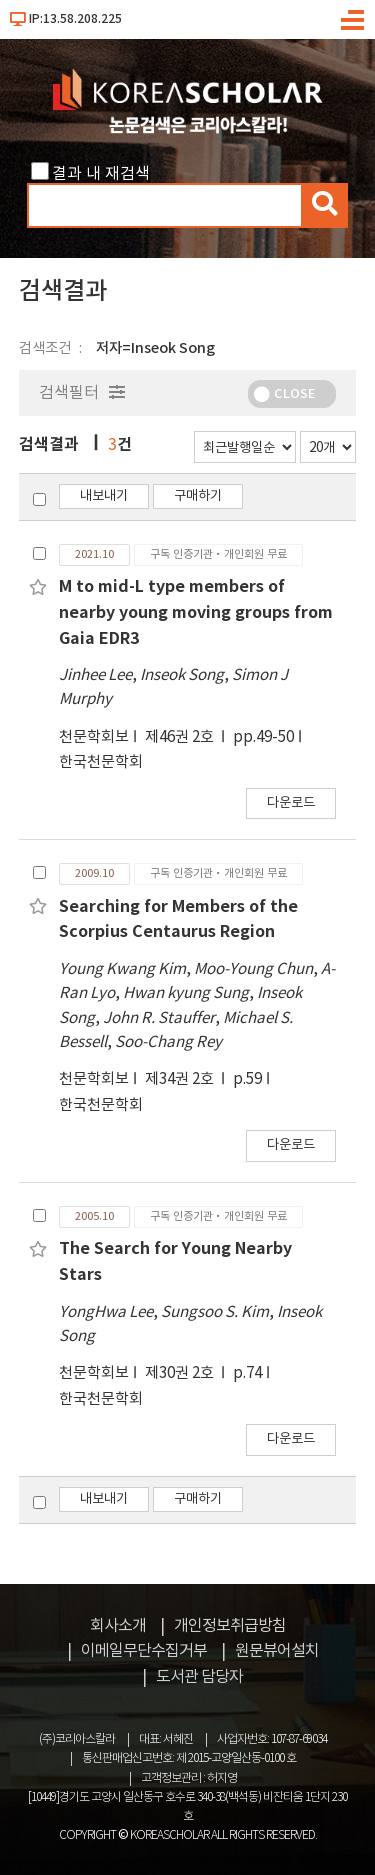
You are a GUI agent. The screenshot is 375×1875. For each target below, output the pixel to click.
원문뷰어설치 (277, 1651)
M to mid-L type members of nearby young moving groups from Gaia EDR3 (196, 612)
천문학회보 (94, 737)
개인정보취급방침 (230, 1626)
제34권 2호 (181, 1079)
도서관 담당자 (199, 1677)
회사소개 (118, 1626)
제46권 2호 (181, 737)
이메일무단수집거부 (144, 1651)
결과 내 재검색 (101, 174)
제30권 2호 (181, 1373)
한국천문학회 (101, 762)
